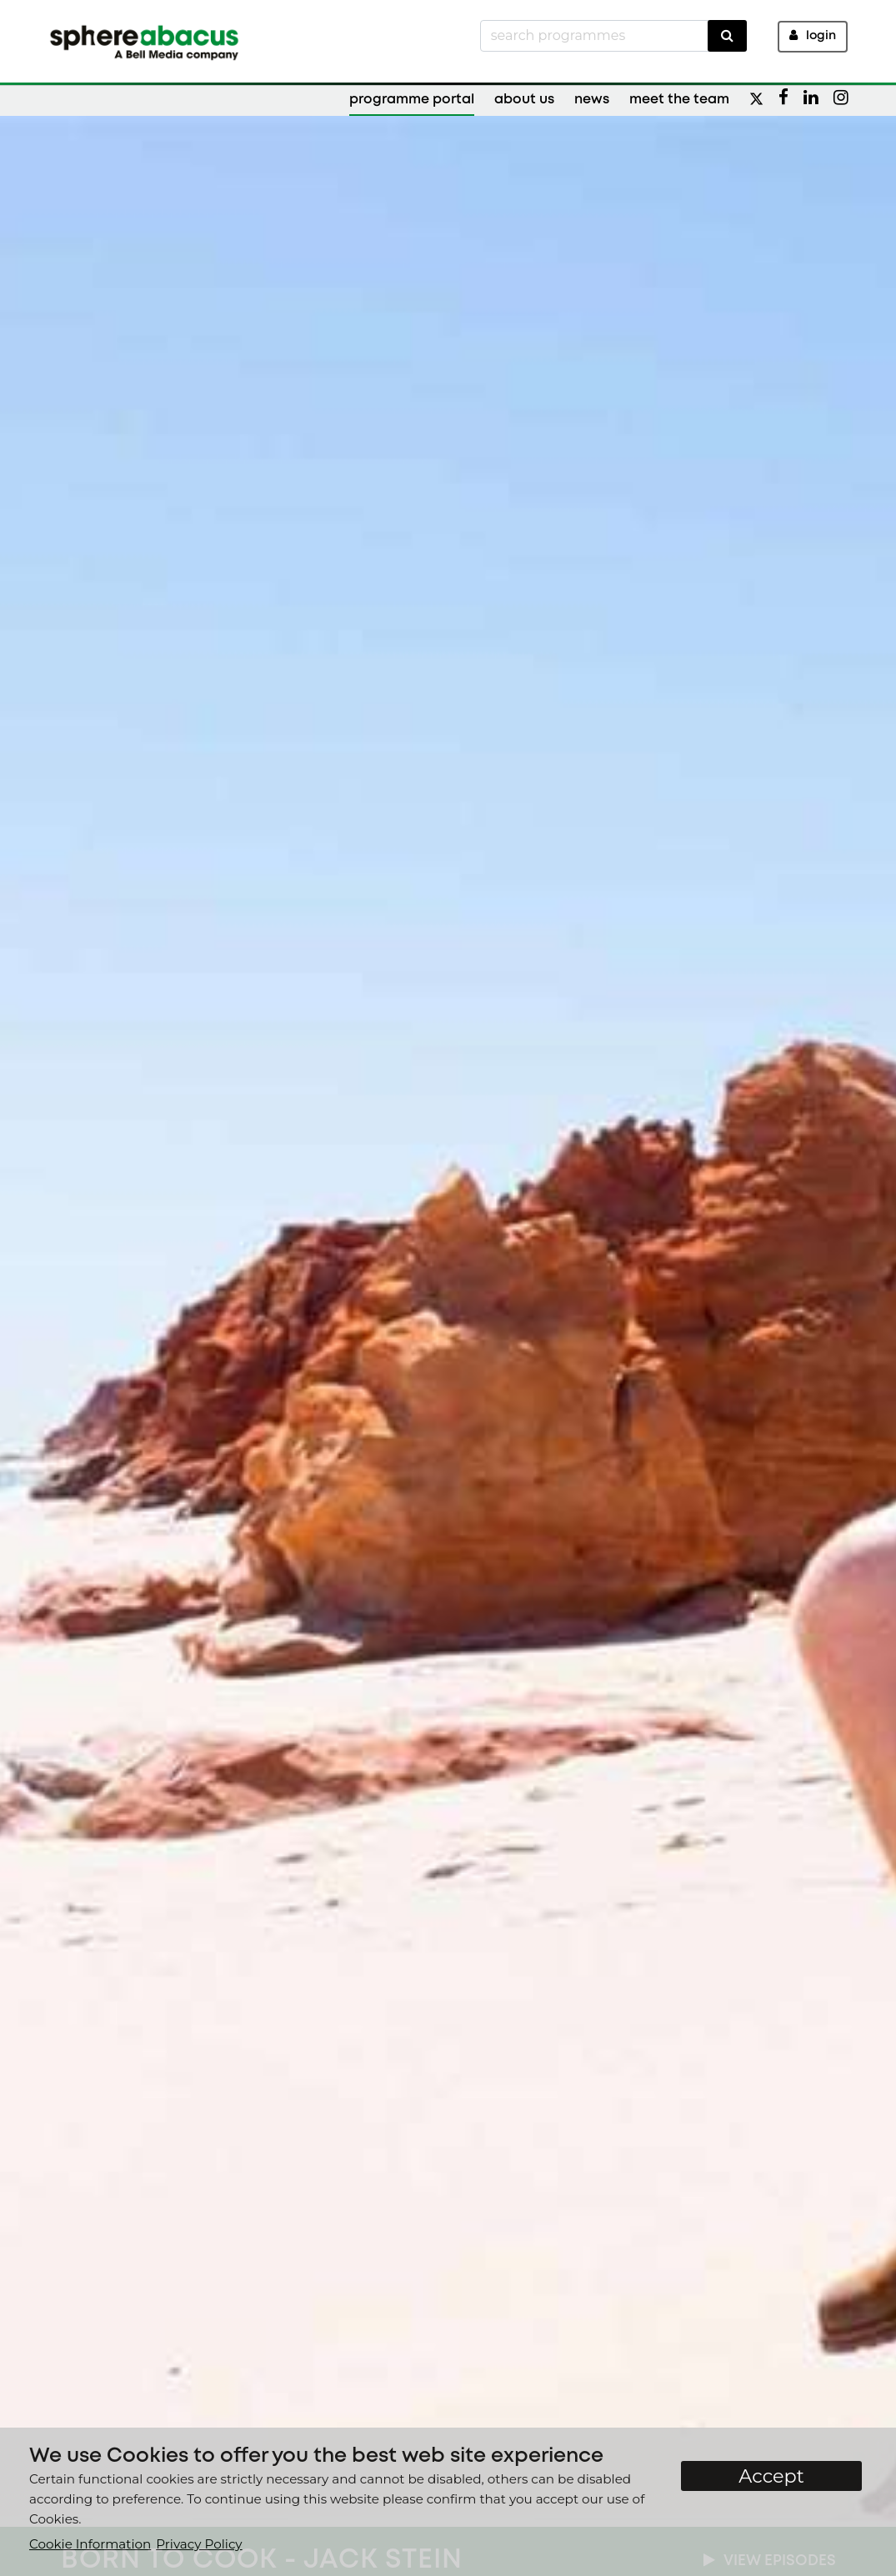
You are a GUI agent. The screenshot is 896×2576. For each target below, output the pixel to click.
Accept (771, 2476)
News (591, 99)
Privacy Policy (199, 2544)
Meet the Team (679, 99)
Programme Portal (411, 99)
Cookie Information (90, 2544)
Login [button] (812, 35)
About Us (524, 99)
